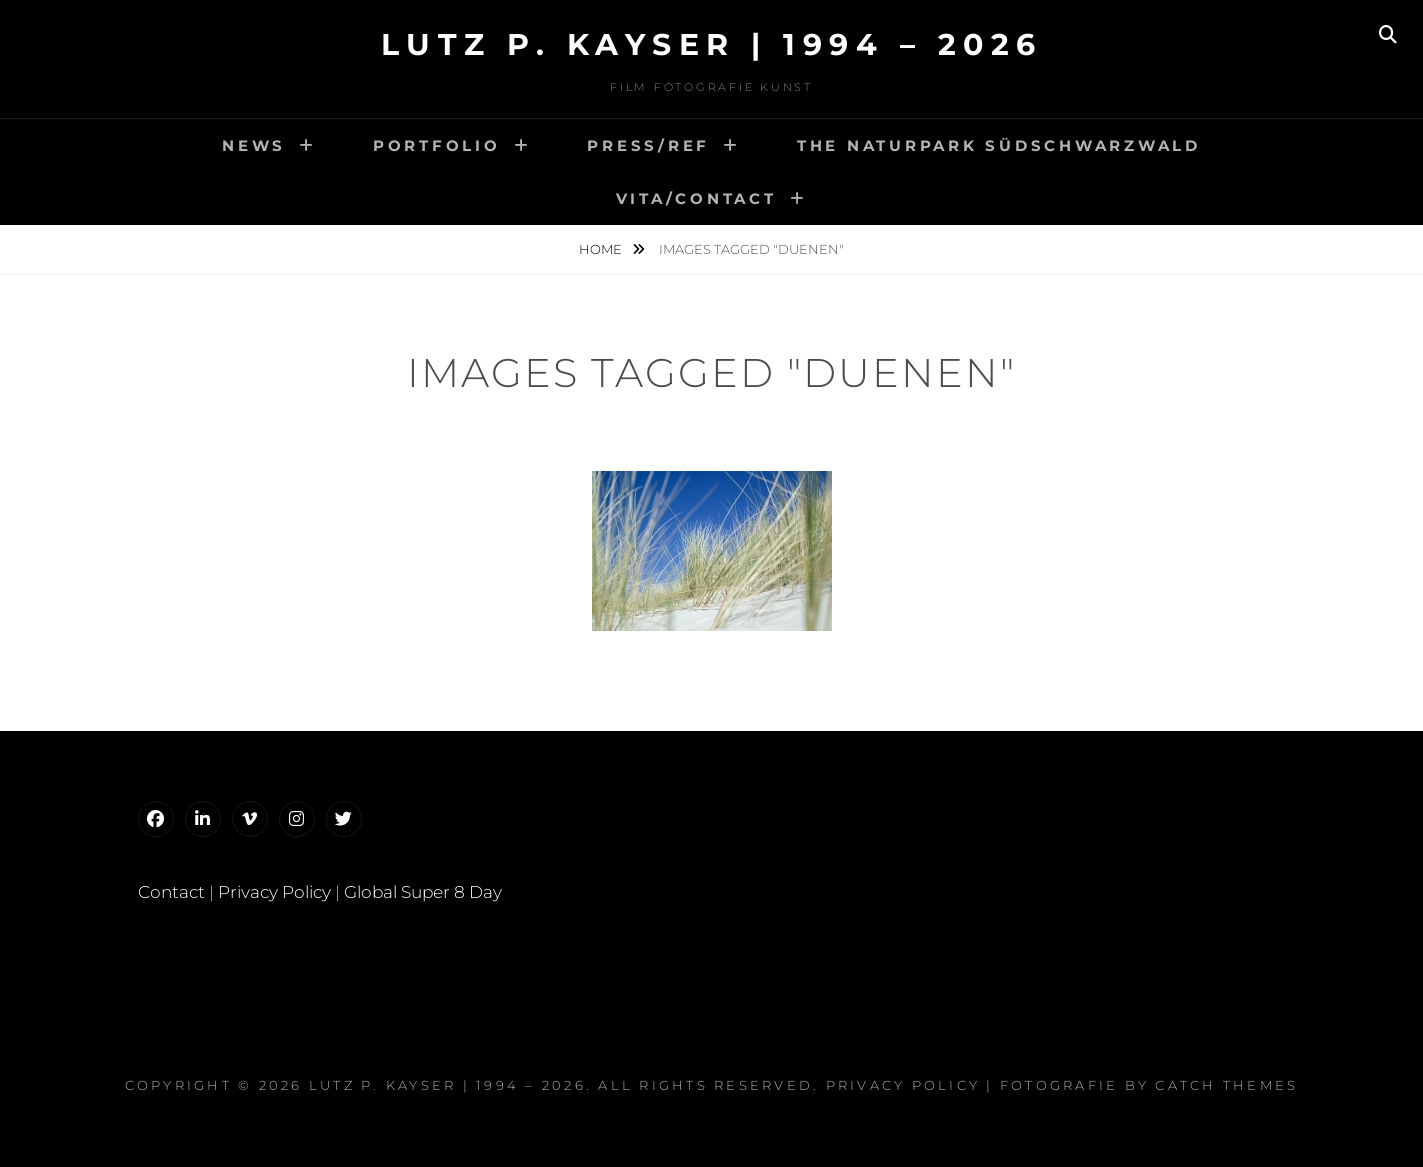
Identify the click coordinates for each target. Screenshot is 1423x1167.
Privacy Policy (274, 892)
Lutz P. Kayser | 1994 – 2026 (712, 44)
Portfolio (437, 145)
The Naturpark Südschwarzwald (999, 145)
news (254, 145)
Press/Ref (648, 145)
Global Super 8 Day (423, 892)
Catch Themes (1226, 1085)
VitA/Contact (696, 198)
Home (602, 249)
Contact (171, 892)
